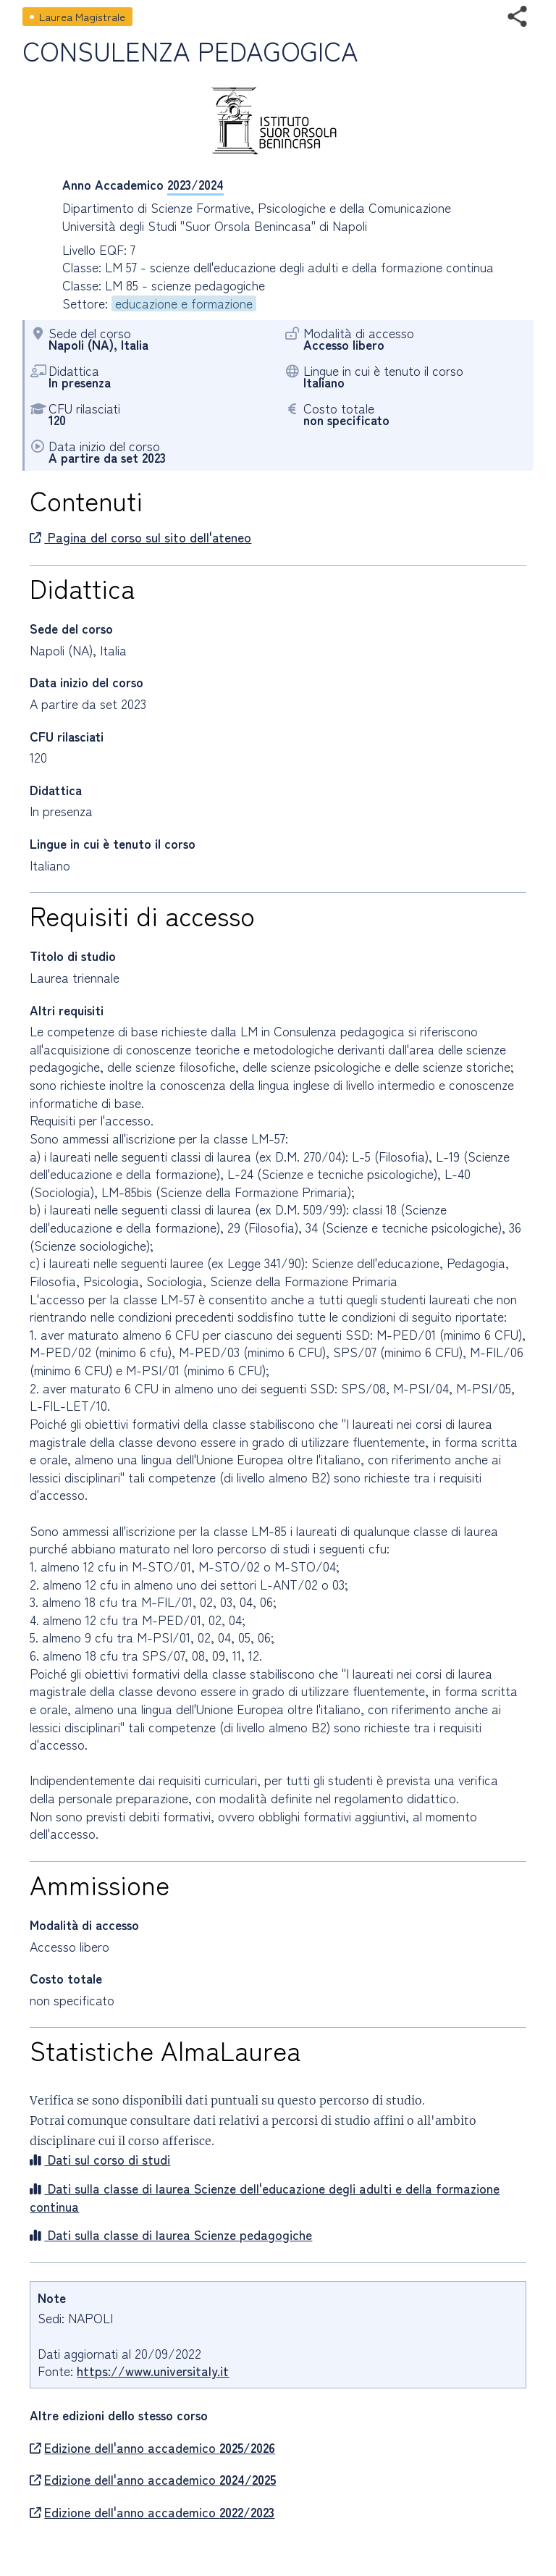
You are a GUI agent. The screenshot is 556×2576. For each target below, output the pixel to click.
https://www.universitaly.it (153, 2371)
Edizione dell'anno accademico (152, 2448)
